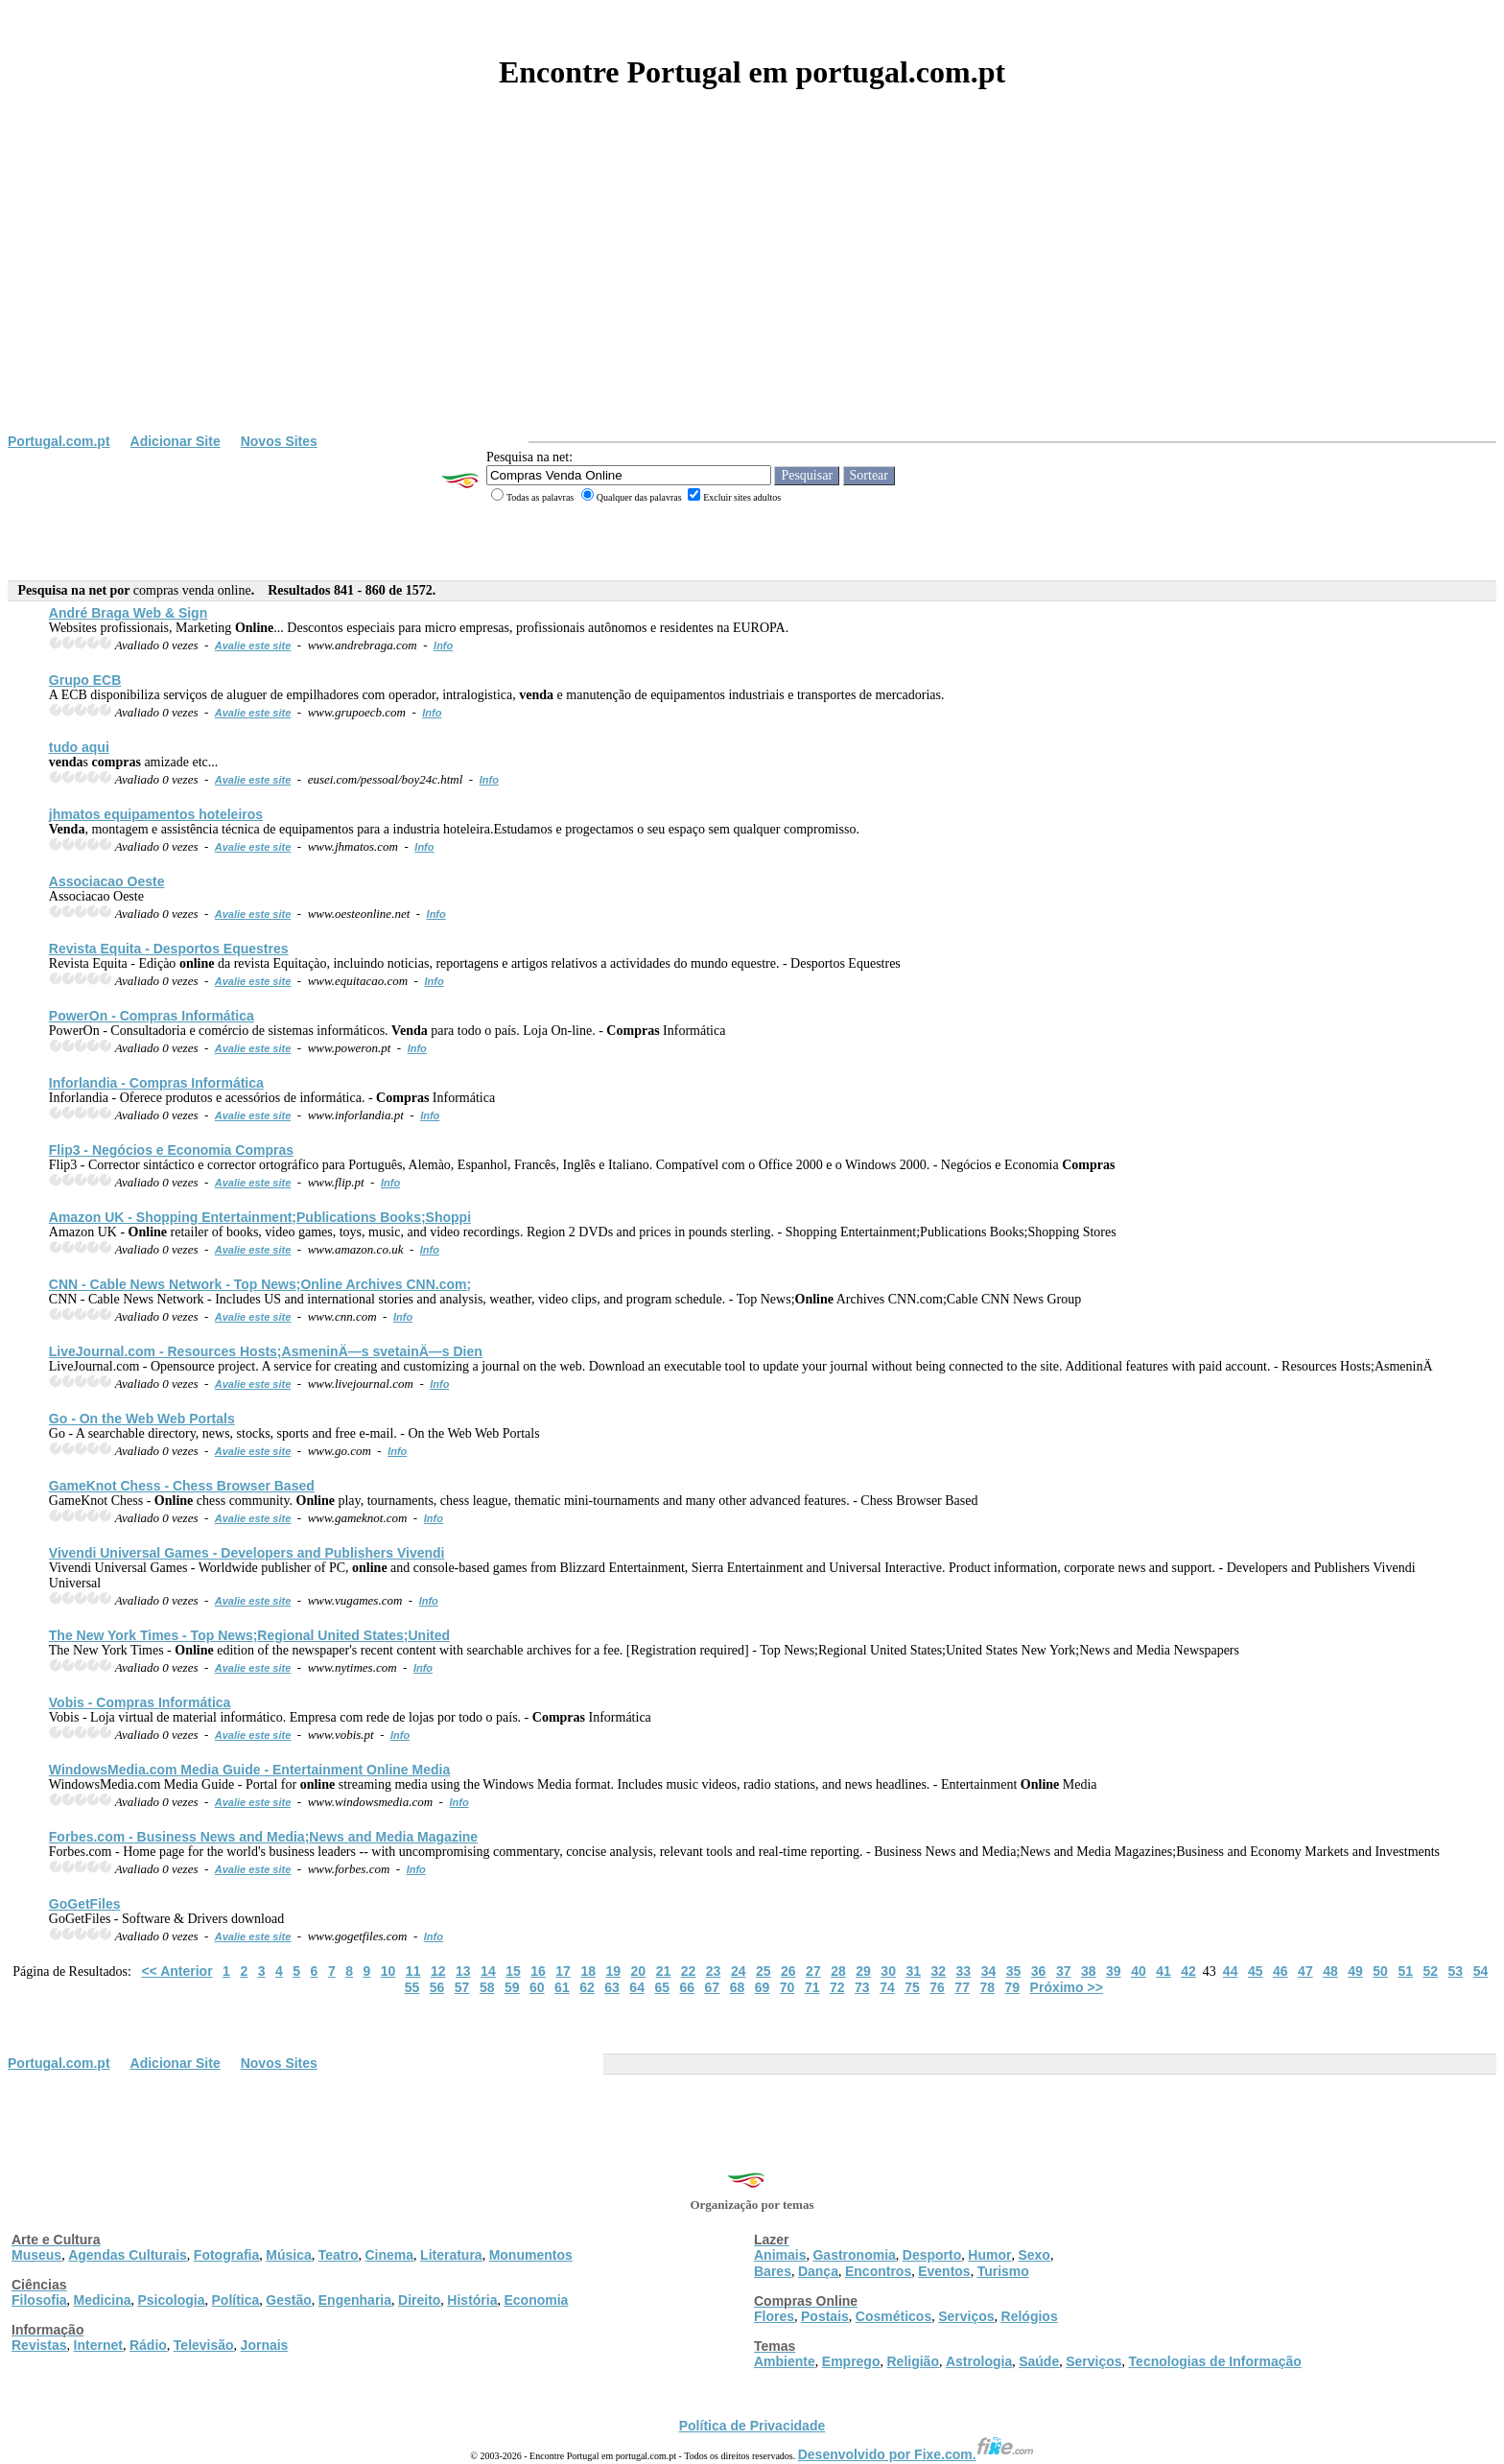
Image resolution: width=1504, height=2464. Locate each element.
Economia (536, 2300)
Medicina (102, 2300)
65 (662, 1987)
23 (713, 1971)
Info (443, 645)
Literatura (451, 2255)
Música (288, 2255)
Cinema (389, 2255)
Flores (774, 2316)
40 (1138, 1971)
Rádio (148, 2345)
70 (787, 1987)
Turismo (1003, 2271)
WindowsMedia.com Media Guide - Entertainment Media (249, 1769)
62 (587, 1987)
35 (1014, 1971)
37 (1063, 1971)
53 (1456, 1971)
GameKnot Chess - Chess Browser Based (182, 1485)
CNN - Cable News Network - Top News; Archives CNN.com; (260, 1284)
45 (1255, 1971)
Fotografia (226, 2255)
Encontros (878, 2271)
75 (912, 1987)
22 (688, 1971)
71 (812, 1987)
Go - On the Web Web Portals (142, 1418)
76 (937, 1987)
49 (1355, 1971)
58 (487, 1987)
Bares (772, 2271)
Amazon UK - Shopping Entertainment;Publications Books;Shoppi (260, 1217)
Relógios (1029, 2316)
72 (837, 1987)
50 (1380, 1971)
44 (1230, 1971)
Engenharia (354, 2300)
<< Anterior (176, 1971)
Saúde (1039, 2361)
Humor (989, 2255)
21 (663, 1971)
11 (413, 1971)
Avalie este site (253, 645)
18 (588, 1971)
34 (989, 1971)
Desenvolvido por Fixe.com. (916, 2454)
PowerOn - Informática (151, 1015)
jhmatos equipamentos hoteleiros (156, 814)
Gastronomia (853, 2255)
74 (887, 1987)
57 (462, 1987)
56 (437, 1987)
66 (687, 1987)
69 (762, 1987)
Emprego (851, 2361)
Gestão (288, 2300)
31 (913, 1971)
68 (737, 1987)
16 (538, 1971)
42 (1188, 1971)
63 (612, 1987)
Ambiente (784, 2361)
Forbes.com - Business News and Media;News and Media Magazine (263, 1836)
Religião (912, 2361)
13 (463, 1971)
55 (412, 1987)
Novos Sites (279, 441)
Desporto (932, 2255)
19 (613, 1971)
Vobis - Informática (140, 1702)
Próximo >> (1066, 1987)
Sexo (1033, 2255)
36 (1038, 1971)
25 (763, 1971)
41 (1163, 1971)
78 (987, 1987)
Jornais (265, 2345)
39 (1113, 1971)
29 (863, 1971)
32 (939, 1971)
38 (1088, 1971)
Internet (98, 2345)
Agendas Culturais (127, 2255)
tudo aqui (79, 747)
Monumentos (531, 2255)
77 (962, 1987)
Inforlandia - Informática (156, 1083)
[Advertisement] (752, 289)
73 (862, 1987)
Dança (818, 2271)
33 (964, 1971)
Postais (825, 2316)
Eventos (944, 2271)
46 (1280, 1971)
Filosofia (39, 2300)
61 (562, 1987)
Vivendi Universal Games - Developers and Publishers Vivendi (247, 1553)
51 (1405, 1971)
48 (1330, 1971)
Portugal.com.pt (59, 441)
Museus (36, 2255)
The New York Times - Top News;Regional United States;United (249, 1635)
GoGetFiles (85, 1904)
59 (512, 1987)
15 (513, 1971)
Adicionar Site (175, 441)
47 (1305, 1971)
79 (1013, 1987)
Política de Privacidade (752, 2425)
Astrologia (979, 2361)
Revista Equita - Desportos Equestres (169, 948)
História (472, 2300)
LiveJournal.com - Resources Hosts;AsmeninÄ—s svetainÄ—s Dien (265, 1351)
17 (563, 1971)
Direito (419, 2300)
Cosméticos (893, 2316)
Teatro (338, 2255)
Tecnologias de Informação (1215, 2361)
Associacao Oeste (107, 881)
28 (838, 1971)
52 (1430, 1971)
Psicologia (170, 2300)
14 (488, 1971)
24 (738, 1971)
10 (388, 1971)
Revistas (39, 2345)
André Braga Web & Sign (128, 613)
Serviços (966, 2316)
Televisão (204, 2345)
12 (438, 1971)
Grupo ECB (85, 680)
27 (813, 1971)
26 (788, 1971)
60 (537, 1987)
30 (888, 1971)
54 (1481, 1971)
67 (712, 1987)
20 (638, 1971)
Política (236, 2300)
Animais (780, 2255)
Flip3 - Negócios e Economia (171, 1150)
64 (637, 1987)
